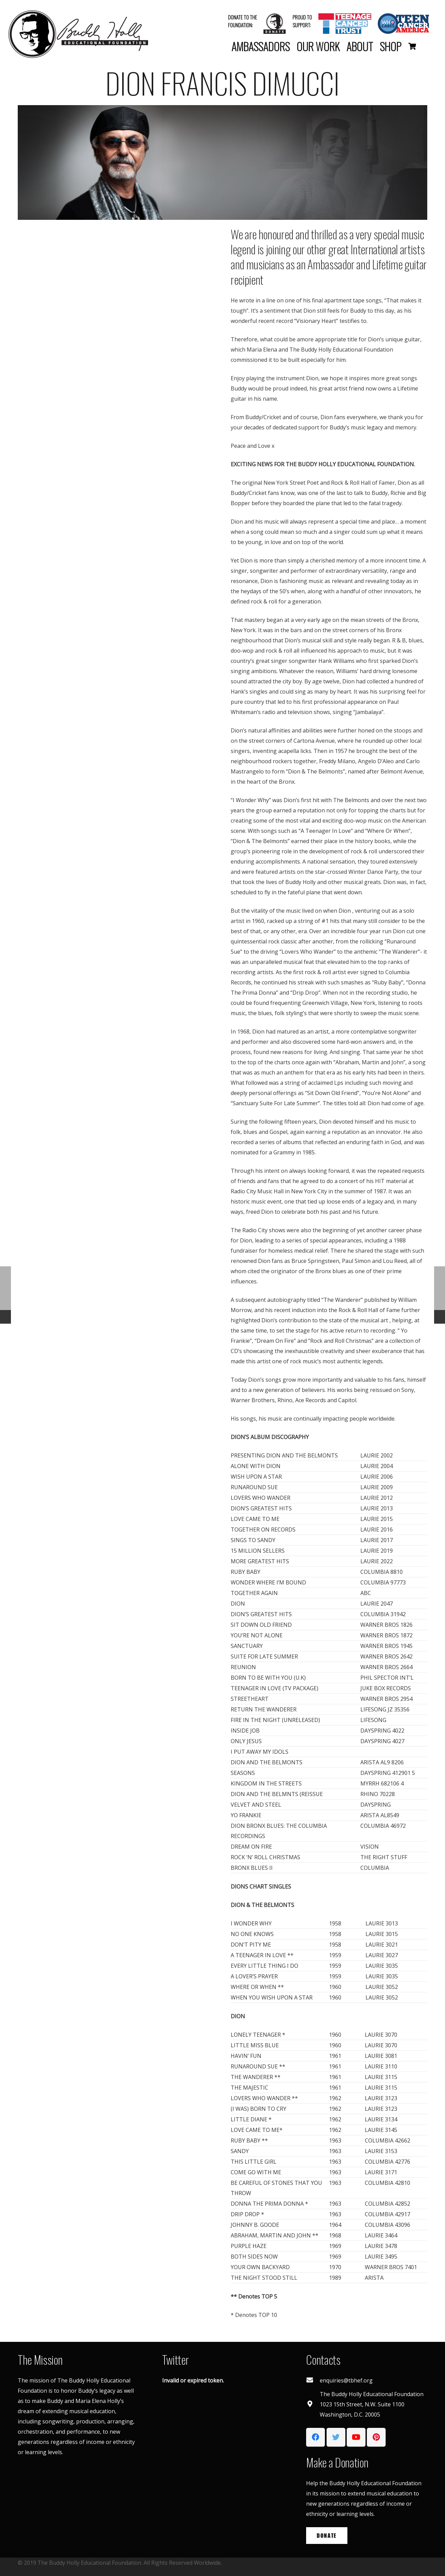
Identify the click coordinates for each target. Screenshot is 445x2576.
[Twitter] (336, 2437)
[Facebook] (315, 2437)
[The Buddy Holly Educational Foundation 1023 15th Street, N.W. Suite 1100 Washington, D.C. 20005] (313, 2404)
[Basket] (412, 46)
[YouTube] (356, 2437)
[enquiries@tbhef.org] (313, 2380)
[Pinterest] (376, 2437)
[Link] (78, 34)
